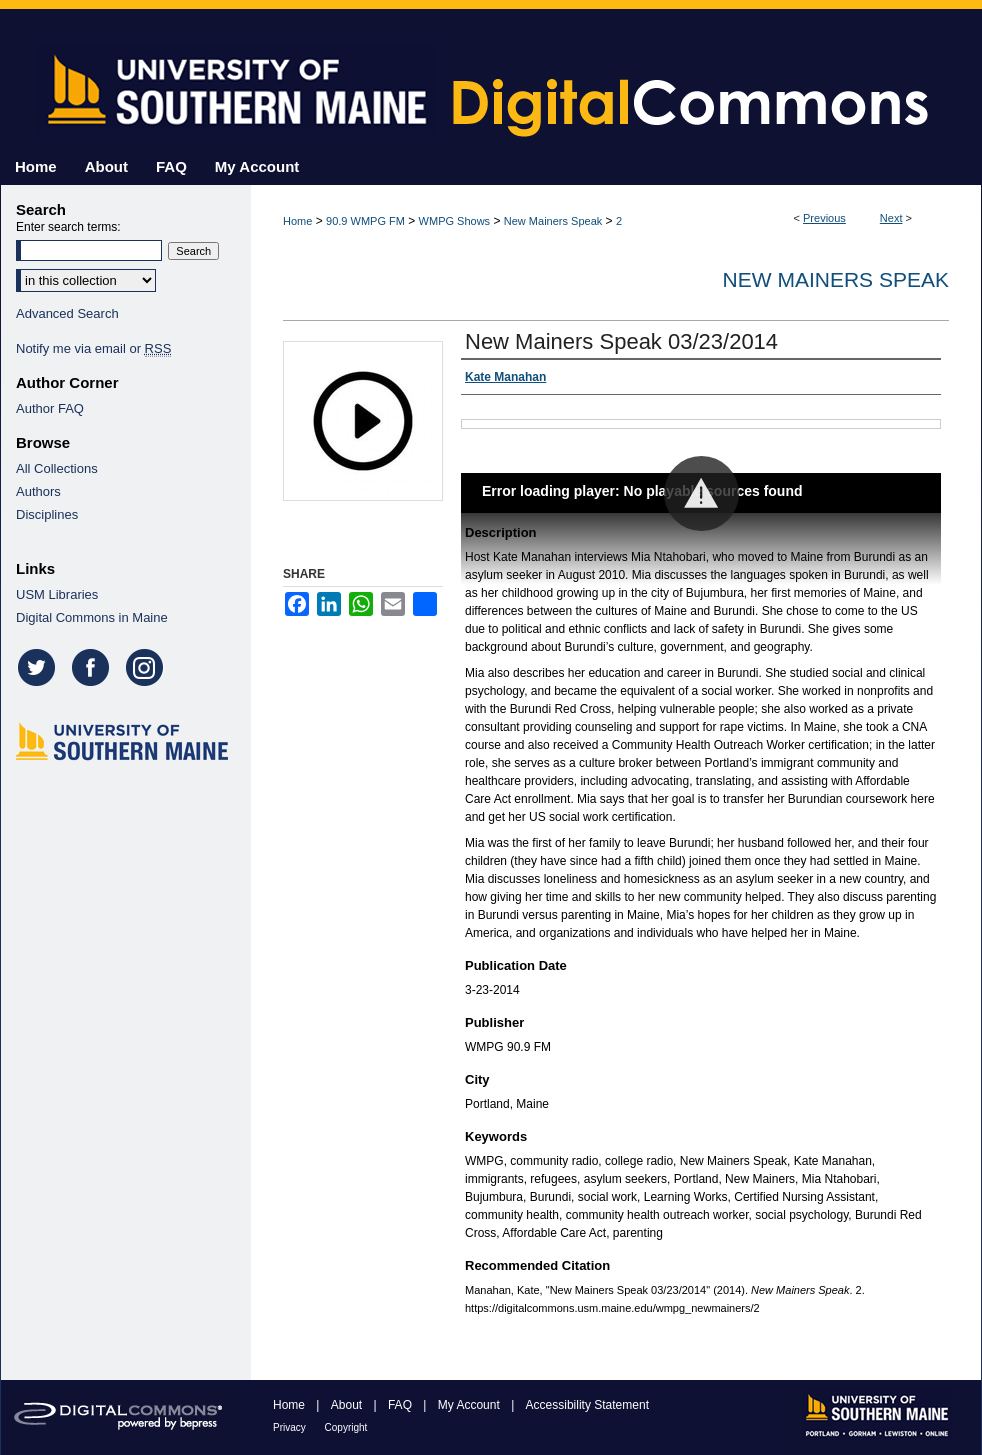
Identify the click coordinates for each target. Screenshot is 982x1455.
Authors (38, 491)
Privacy (291, 1427)
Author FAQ (50, 408)
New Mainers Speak (553, 221)
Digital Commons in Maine (92, 617)
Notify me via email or (93, 348)
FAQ (401, 1405)
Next (891, 218)
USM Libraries (57, 594)
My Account (470, 1405)
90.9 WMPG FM (365, 221)
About (348, 1405)
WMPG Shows (455, 221)
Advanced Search (67, 313)
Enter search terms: (68, 227)
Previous (824, 218)
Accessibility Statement (587, 1405)
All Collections (57, 468)
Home (297, 221)
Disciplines (47, 514)
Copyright (346, 1427)
